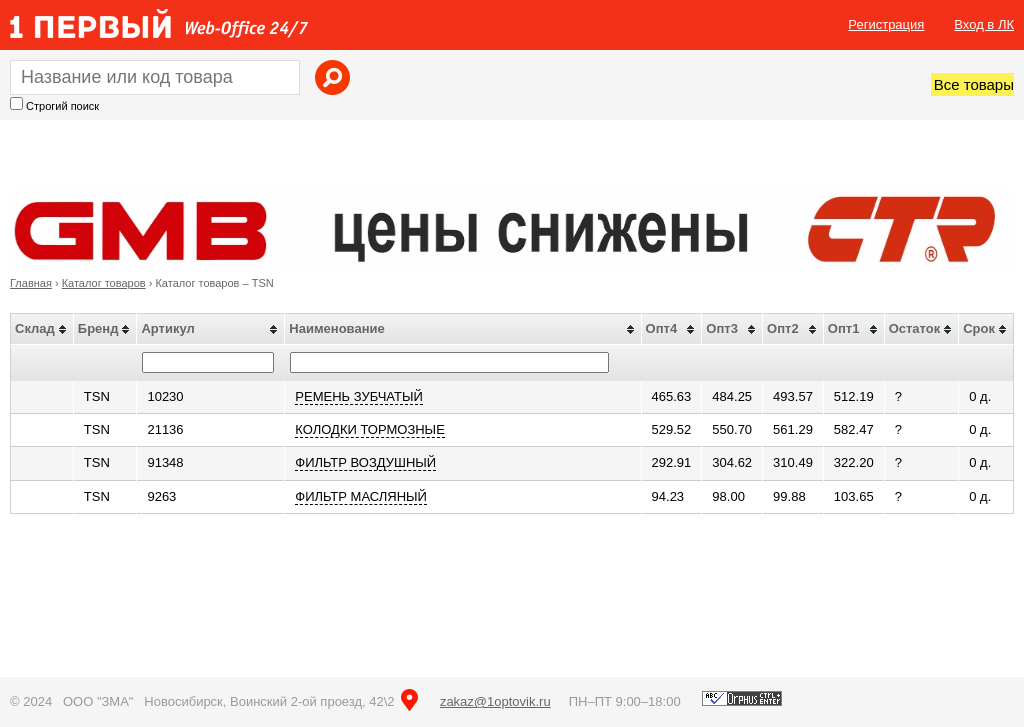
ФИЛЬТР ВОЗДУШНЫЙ (365, 462)
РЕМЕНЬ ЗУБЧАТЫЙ (358, 396)
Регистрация (886, 24)
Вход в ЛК (984, 24)
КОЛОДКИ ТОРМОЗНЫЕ (369, 429)
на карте (409, 700)
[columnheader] (42, 329)
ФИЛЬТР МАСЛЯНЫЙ (361, 496)
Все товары (974, 84)
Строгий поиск (62, 106)
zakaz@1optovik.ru (495, 701)
